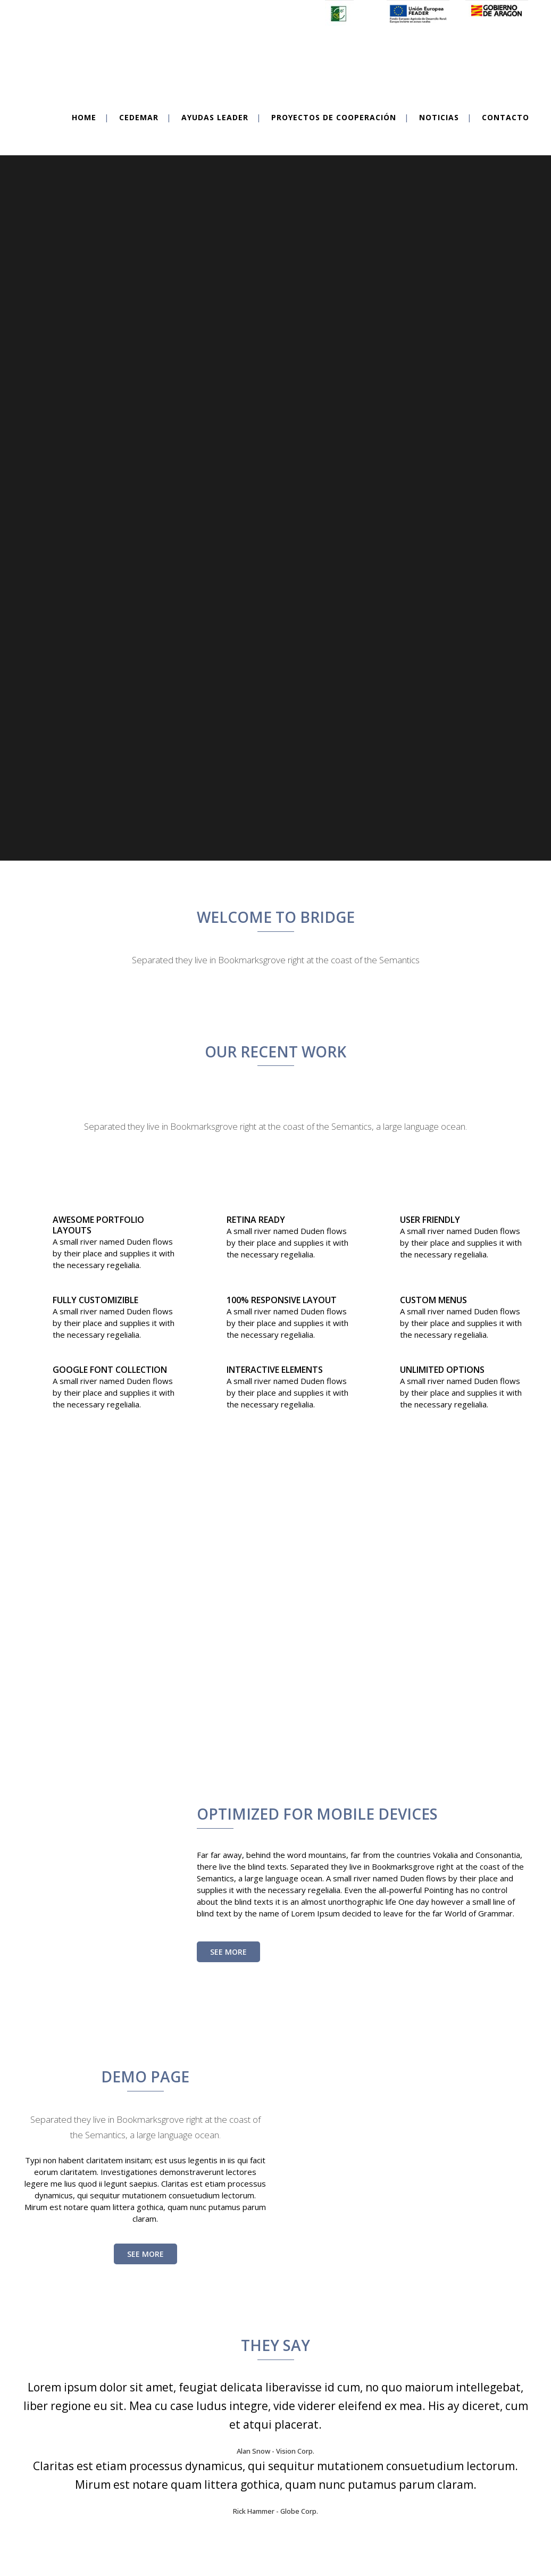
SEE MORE (145, 2205)
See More (228, 1903)
